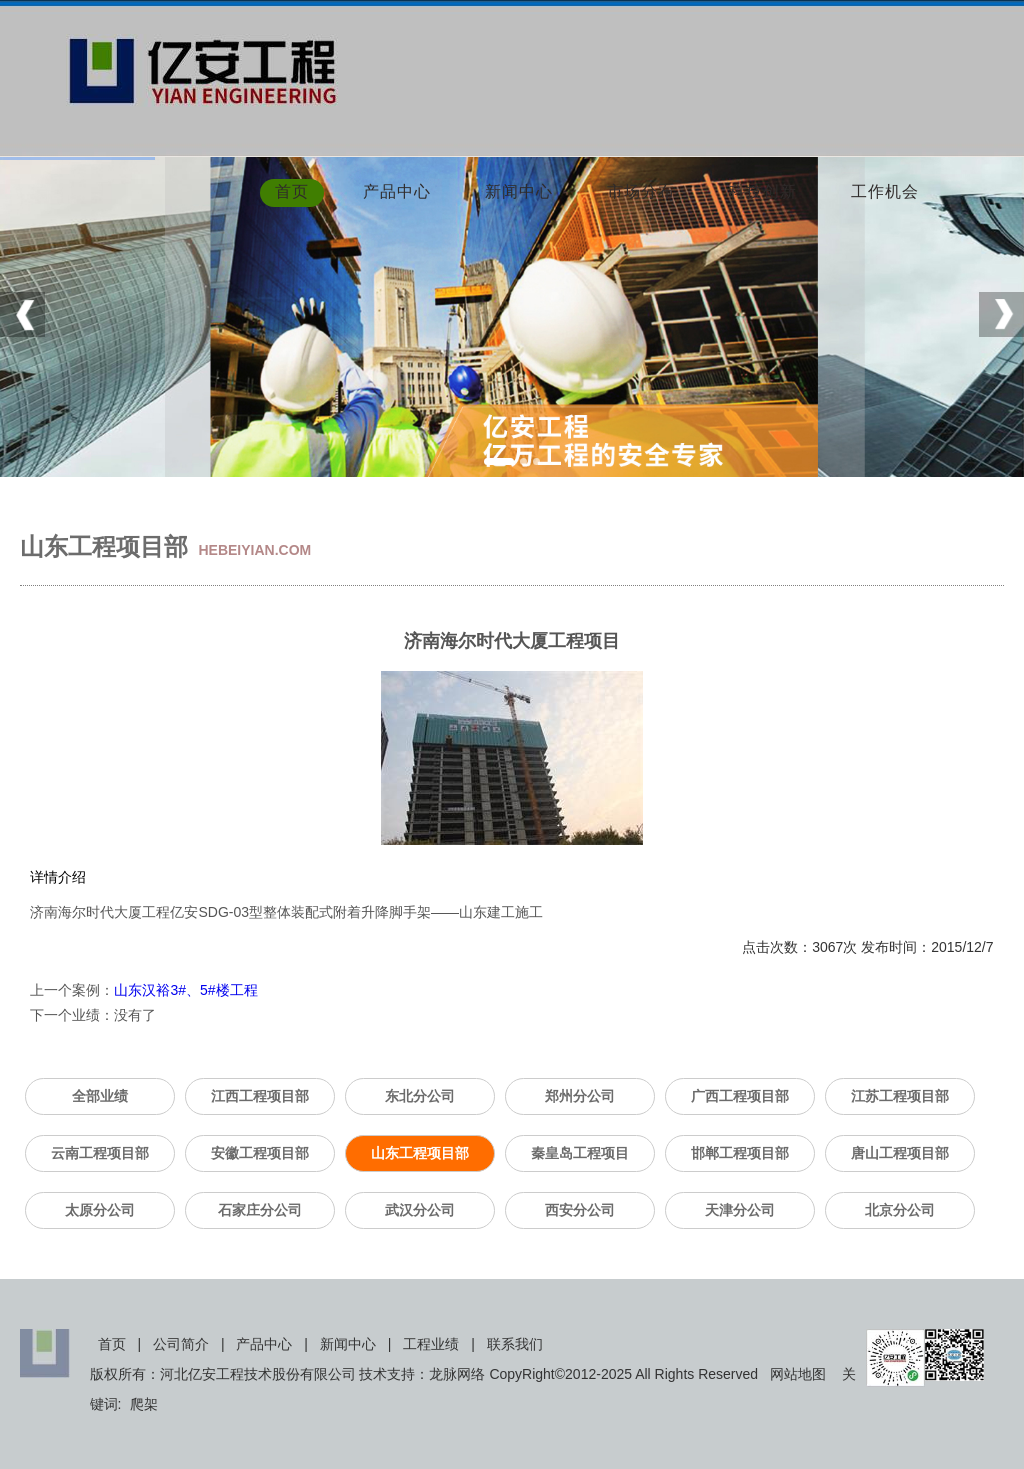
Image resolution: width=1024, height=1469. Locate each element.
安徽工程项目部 (260, 1153)
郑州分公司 (580, 1096)
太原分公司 (100, 1210)
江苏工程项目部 (900, 1096)
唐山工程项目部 (900, 1153)
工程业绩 (431, 1344)
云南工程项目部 (100, 1153)
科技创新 (763, 193)
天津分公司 (740, 1210)
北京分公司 (900, 1210)
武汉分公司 (420, 1210)
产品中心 (397, 193)
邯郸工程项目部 (740, 1153)
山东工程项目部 (420, 1153)
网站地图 (798, 1374)
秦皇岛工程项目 (580, 1153)
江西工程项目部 (260, 1096)
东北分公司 (420, 1096)
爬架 (144, 1404)
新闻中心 (519, 193)
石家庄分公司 (260, 1210)
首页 (292, 193)
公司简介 (181, 1344)
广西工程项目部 (740, 1096)
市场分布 (641, 193)
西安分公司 (580, 1210)
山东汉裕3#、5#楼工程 (185, 990)
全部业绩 (100, 1096)
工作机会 (885, 193)
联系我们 (515, 1344)
